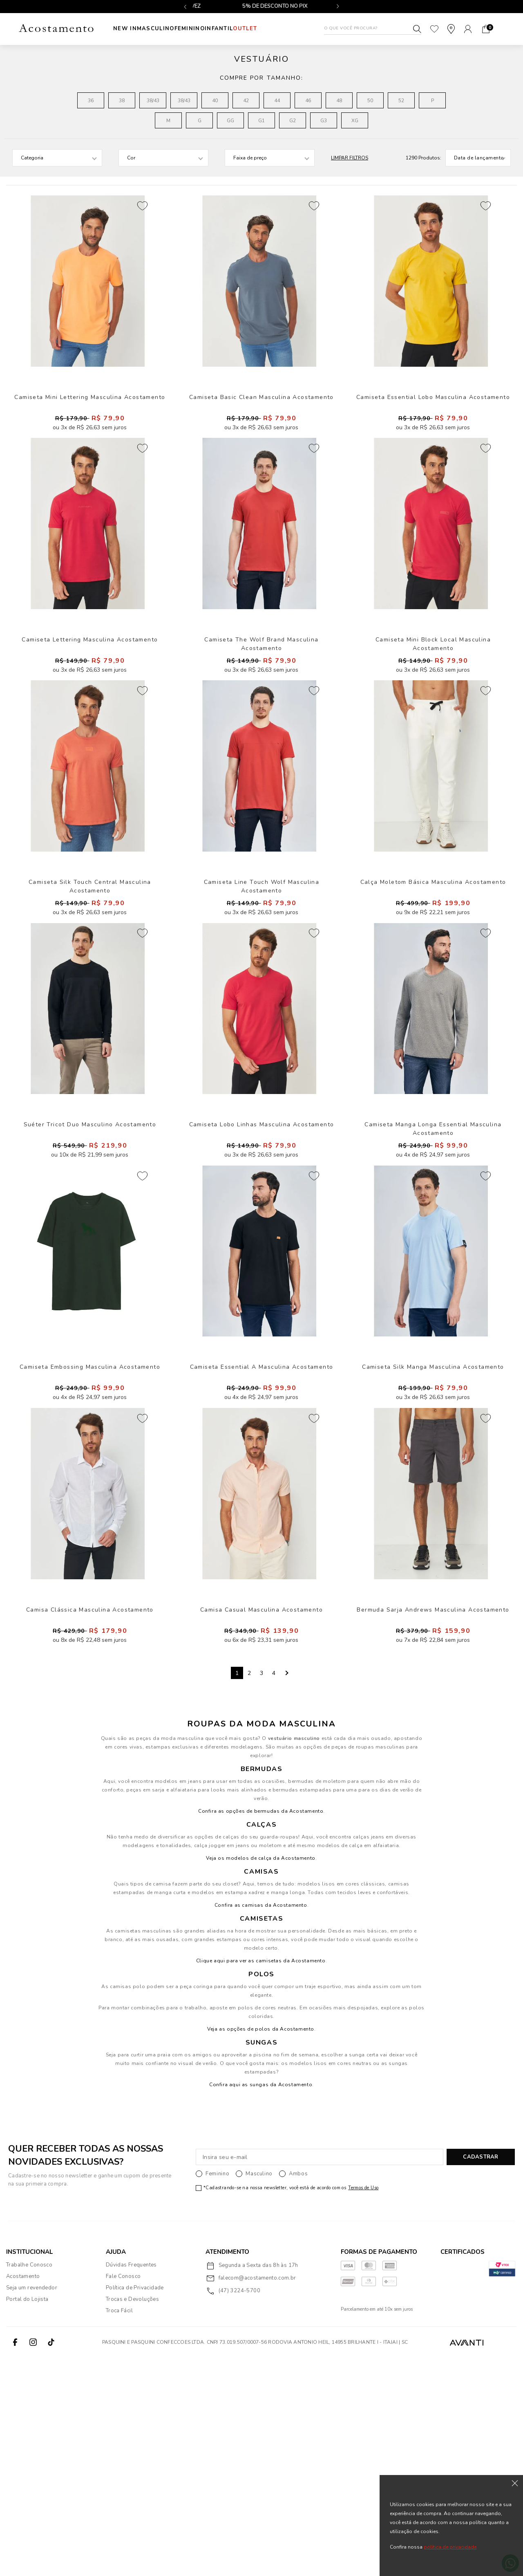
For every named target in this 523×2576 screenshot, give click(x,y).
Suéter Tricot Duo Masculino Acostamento (90, 1264)
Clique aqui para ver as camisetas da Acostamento (261, 2178)
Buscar (417, 29)
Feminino (206, 28)
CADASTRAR (480, 2375)
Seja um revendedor (31, 2505)
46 (308, 100)
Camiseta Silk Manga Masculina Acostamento (433, 1543)
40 (215, 100)
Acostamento (23, 2494)
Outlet (278, 28)
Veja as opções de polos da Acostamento (260, 2247)
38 (122, 100)
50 (370, 100)
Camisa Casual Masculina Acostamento (261, 1822)
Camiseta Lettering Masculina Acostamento (90, 707)
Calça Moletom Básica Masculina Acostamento (433, 985)
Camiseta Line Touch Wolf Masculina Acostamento (261, 985)
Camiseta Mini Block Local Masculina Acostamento (433, 707)
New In (125, 28)
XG (354, 120)
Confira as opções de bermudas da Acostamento (260, 2029)
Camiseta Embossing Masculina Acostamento (90, 1543)
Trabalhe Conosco (29, 2482)
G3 (323, 120)
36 (91, 100)
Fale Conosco (123, 2494)
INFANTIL (243, 28)
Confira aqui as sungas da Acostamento (260, 2302)
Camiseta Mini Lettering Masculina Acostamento (89, 428)
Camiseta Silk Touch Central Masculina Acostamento (90, 990)
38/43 (153, 100)
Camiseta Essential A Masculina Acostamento (261, 1543)
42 (246, 100)
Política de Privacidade (135, 2505)
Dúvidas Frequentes (131, 2482)
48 (339, 100)
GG (230, 120)
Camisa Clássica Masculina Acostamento (90, 1822)
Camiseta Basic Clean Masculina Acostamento (261, 428)
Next (286, 1891)
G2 (292, 120)
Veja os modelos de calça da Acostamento (260, 2076)
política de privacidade (450, 2547)
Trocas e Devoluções (132, 2517)
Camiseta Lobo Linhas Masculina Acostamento (261, 1264)
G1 (261, 120)
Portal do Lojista (27, 2517)
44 (277, 100)
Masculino (164, 28)
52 (401, 100)
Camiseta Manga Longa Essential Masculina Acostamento (432, 1268)
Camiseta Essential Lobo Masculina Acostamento (433, 428)
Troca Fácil (119, 2528)
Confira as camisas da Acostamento (261, 2123)
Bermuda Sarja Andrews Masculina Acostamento (433, 1822)
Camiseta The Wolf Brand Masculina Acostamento (261, 707)
